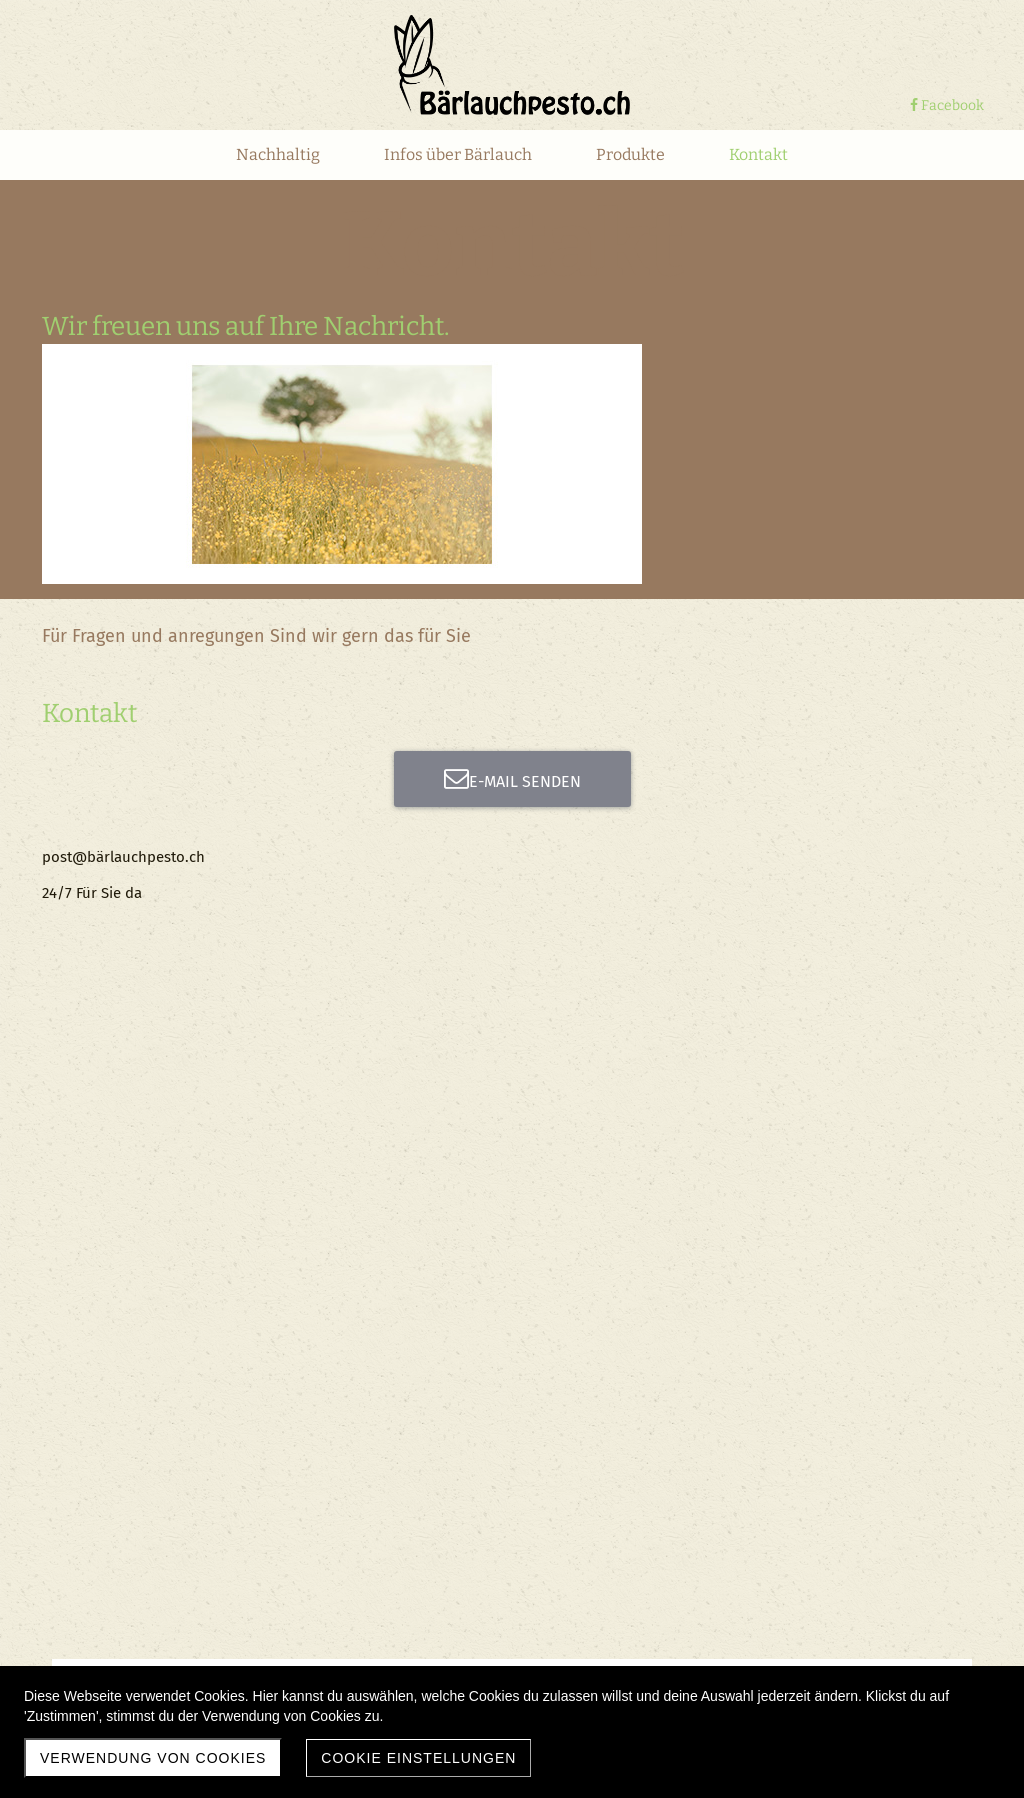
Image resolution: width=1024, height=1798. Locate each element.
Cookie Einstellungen (418, 1758)
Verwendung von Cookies (153, 1758)
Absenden (444, 1150)
